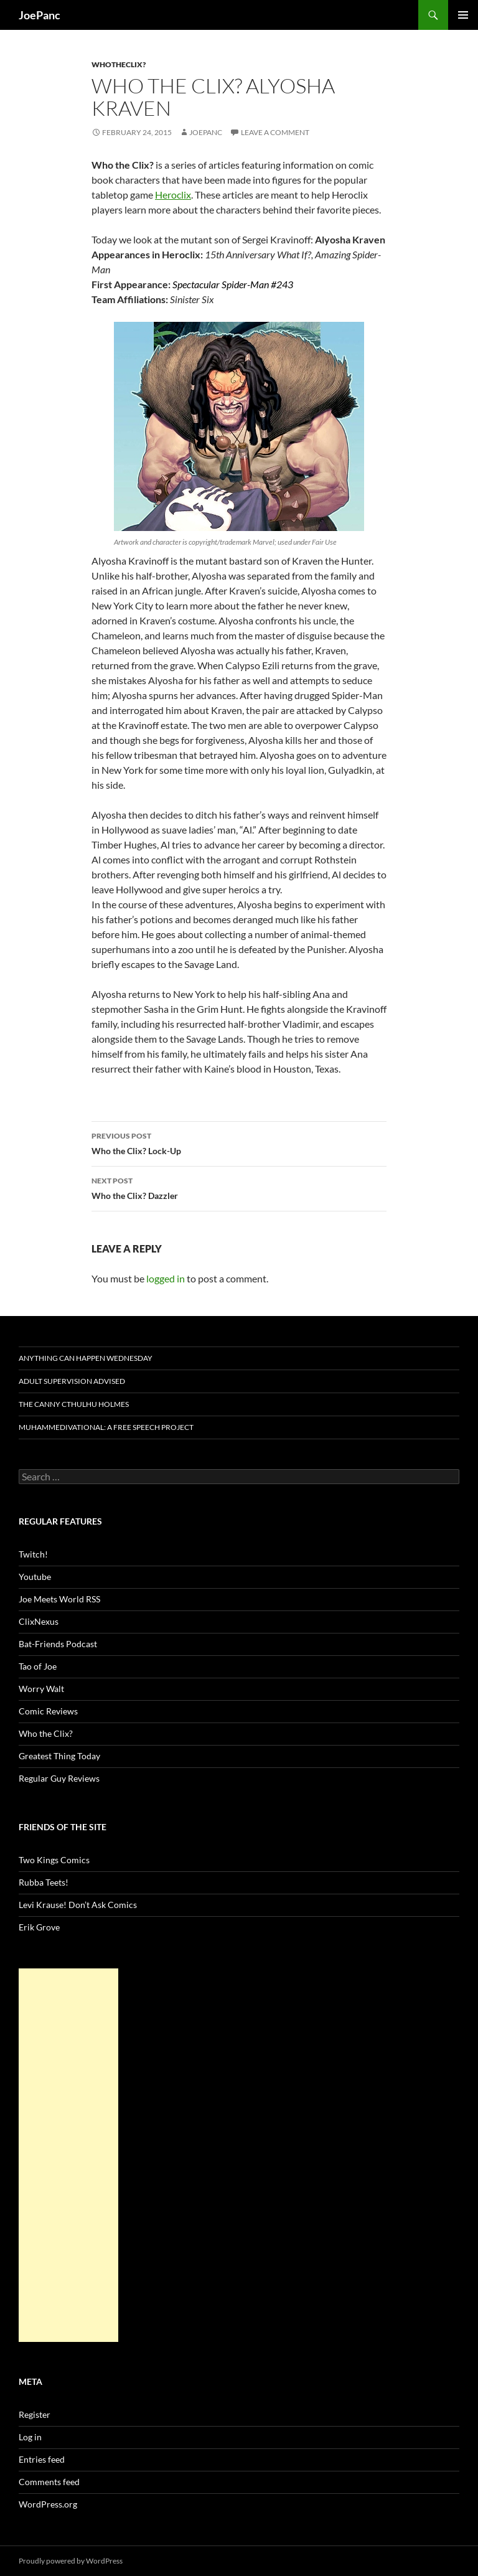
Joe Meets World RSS (59, 1599)
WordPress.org (48, 2504)
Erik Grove (39, 1927)
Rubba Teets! (43, 1882)
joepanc (205, 132)
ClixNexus (39, 1621)
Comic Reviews (48, 1711)
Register (34, 2414)
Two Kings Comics (54, 1859)
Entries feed (42, 2459)
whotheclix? (118, 64)
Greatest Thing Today (59, 1756)
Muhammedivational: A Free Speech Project (106, 1427)
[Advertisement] (68, 2155)
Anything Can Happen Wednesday (85, 1358)
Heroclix (173, 194)
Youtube (35, 1576)
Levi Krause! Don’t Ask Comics (78, 1904)
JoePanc (39, 15)
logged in (165, 1278)
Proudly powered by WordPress (71, 2560)
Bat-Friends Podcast (58, 1643)
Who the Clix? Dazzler (239, 1187)
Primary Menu (463, 15)
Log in (30, 2437)
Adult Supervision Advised (72, 1381)
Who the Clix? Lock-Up (239, 1142)
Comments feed (49, 2481)
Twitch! (33, 1554)
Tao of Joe (38, 1666)
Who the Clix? (46, 1733)
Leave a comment (275, 132)
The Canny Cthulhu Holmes (74, 1404)
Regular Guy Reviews (59, 1778)
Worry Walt (41, 1688)
